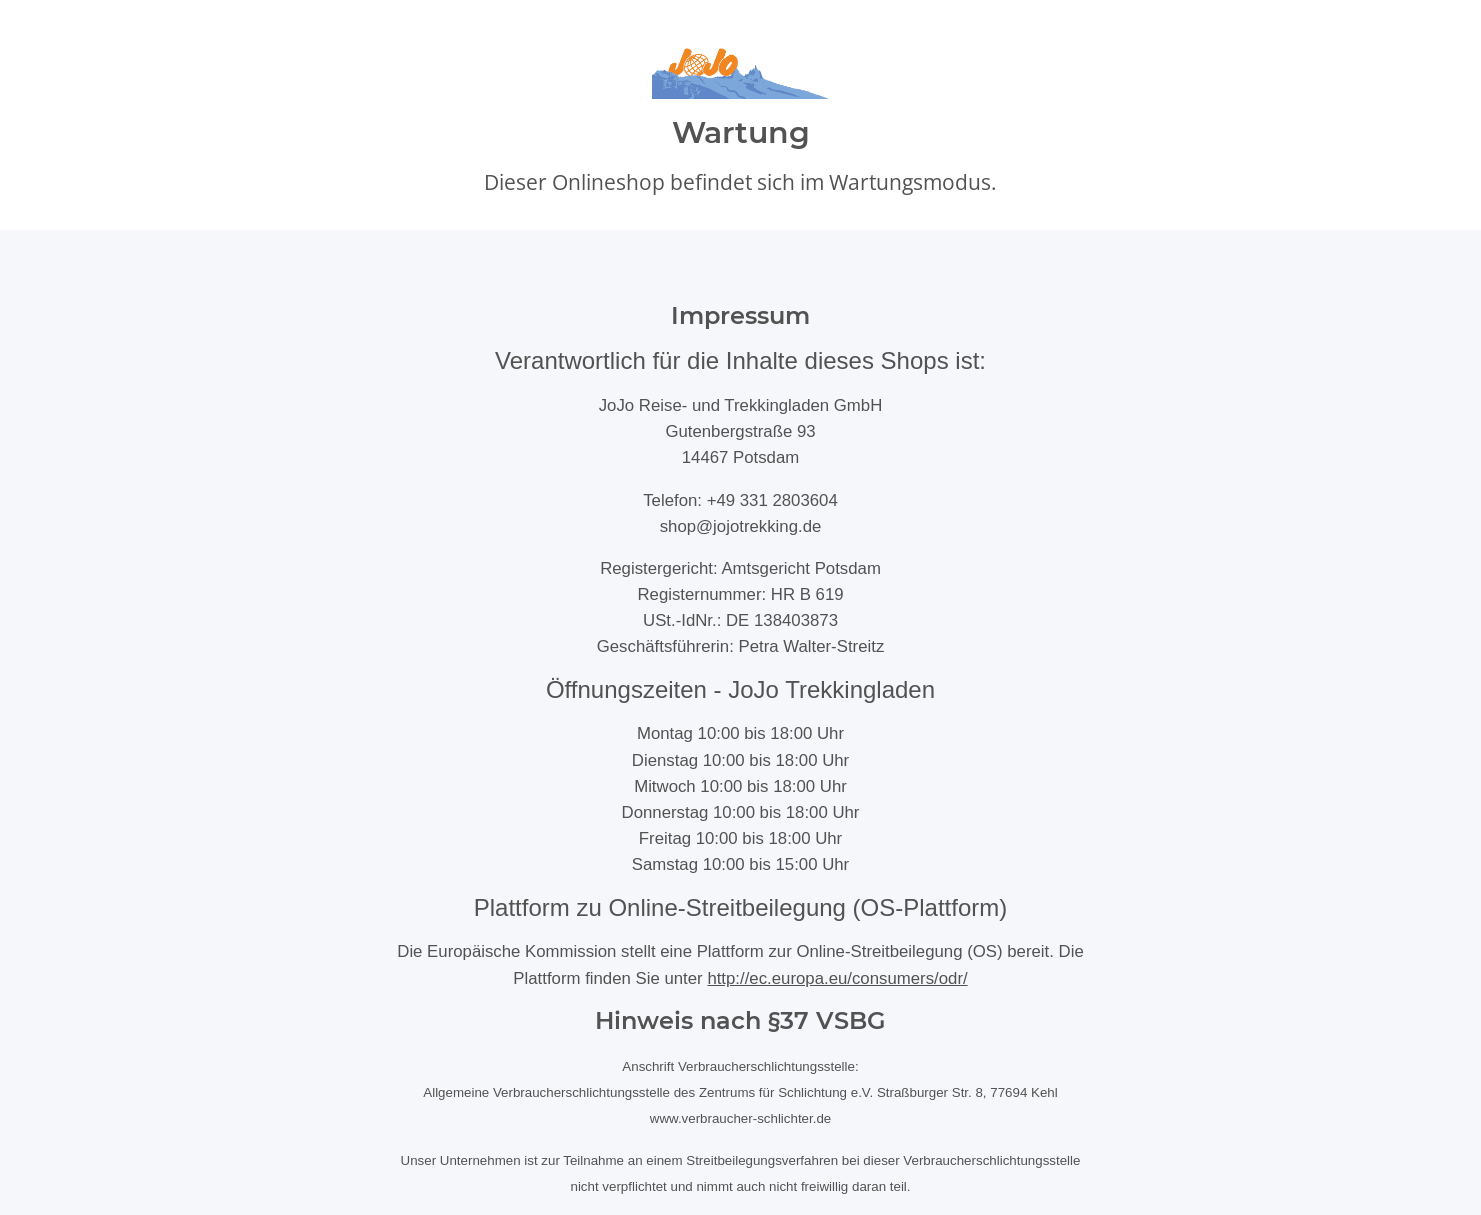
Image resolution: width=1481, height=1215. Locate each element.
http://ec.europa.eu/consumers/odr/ (837, 978)
